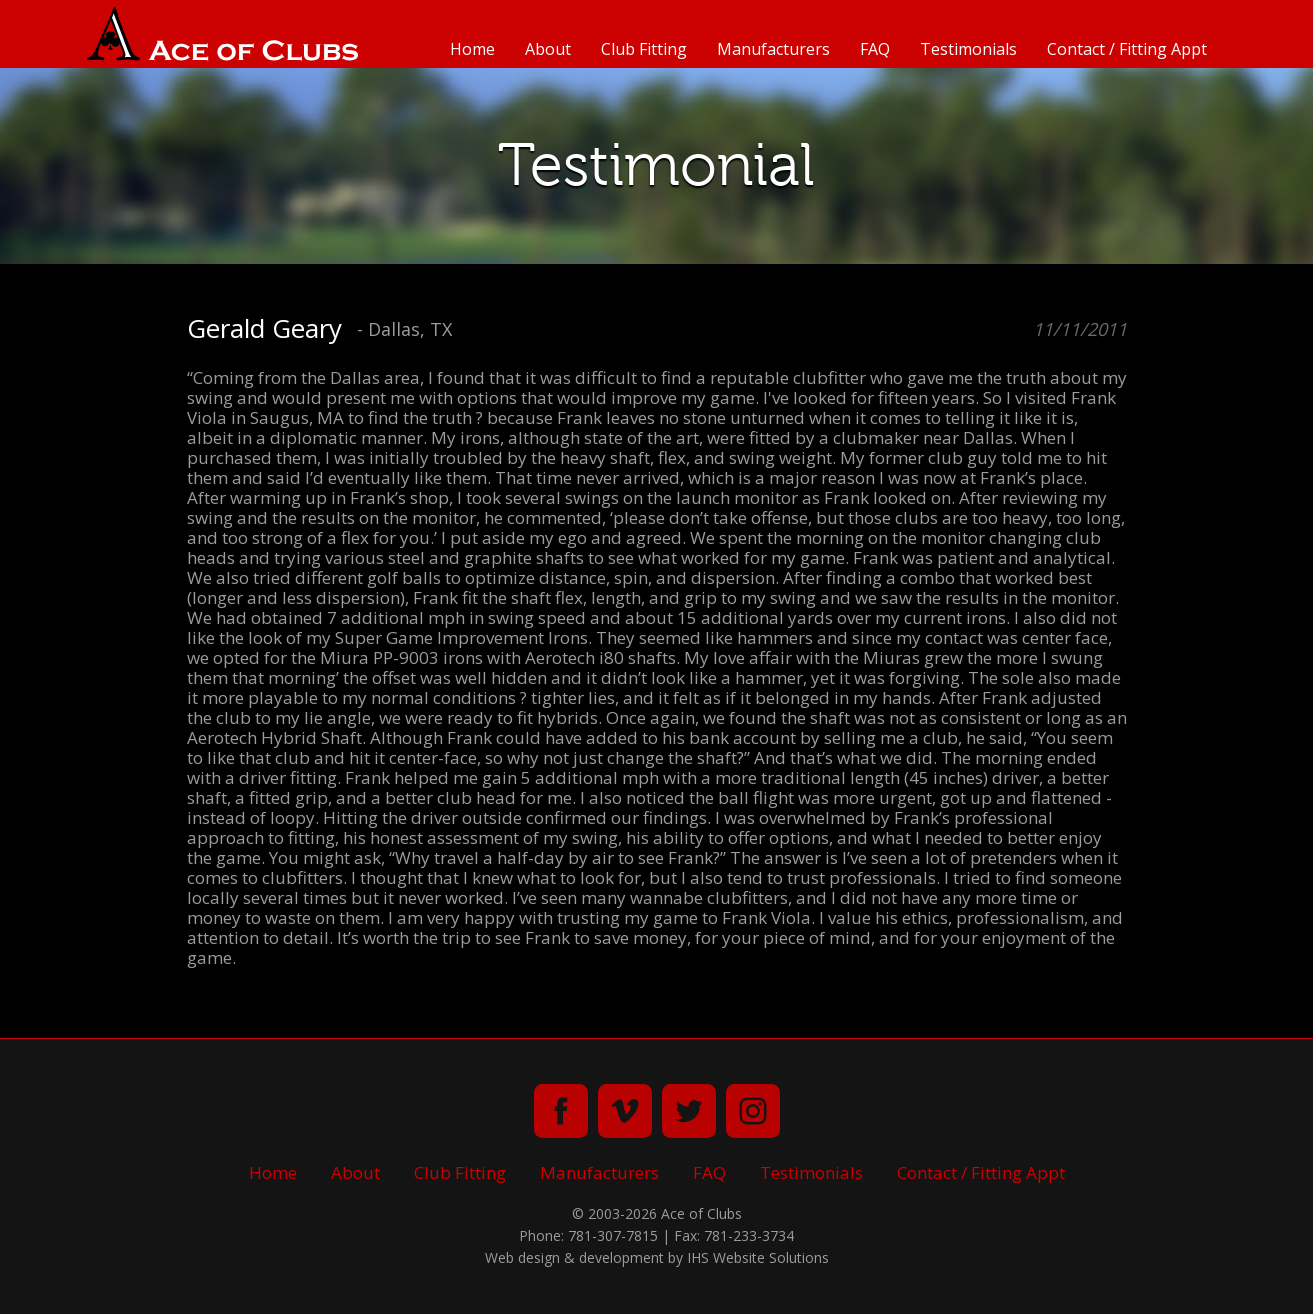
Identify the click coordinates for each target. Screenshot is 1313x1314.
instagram (753, 1111)
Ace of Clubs (222, 34)
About (548, 49)
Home (472, 49)
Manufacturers (773, 49)
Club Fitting (644, 49)
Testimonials (968, 49)
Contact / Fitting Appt (1127, 49)
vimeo (625, 1111)
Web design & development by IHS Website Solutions (657, 1257)
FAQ (875, 49)
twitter (689, 1111)
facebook (561, 1111)
